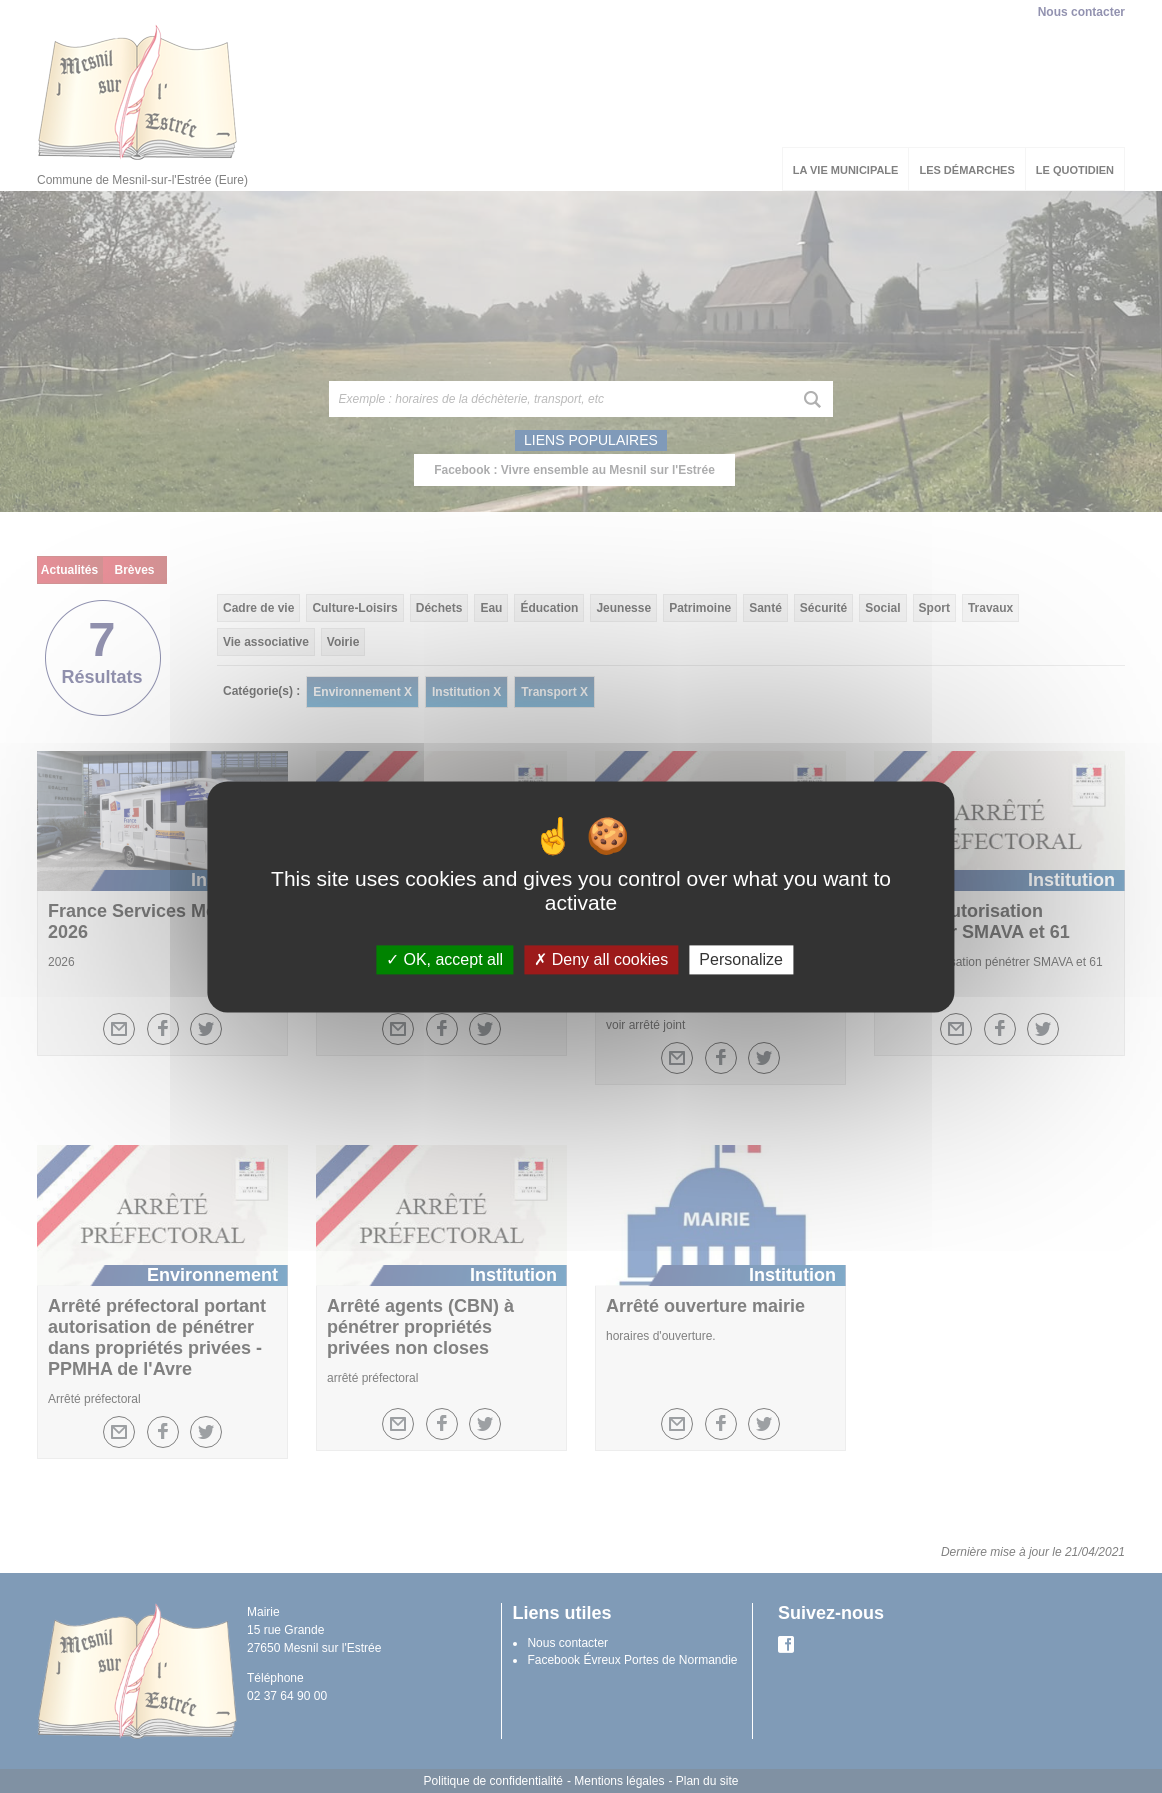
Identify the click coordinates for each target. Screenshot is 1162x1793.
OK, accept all (444, 959)
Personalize (741, 959)
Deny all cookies (601, 959)
